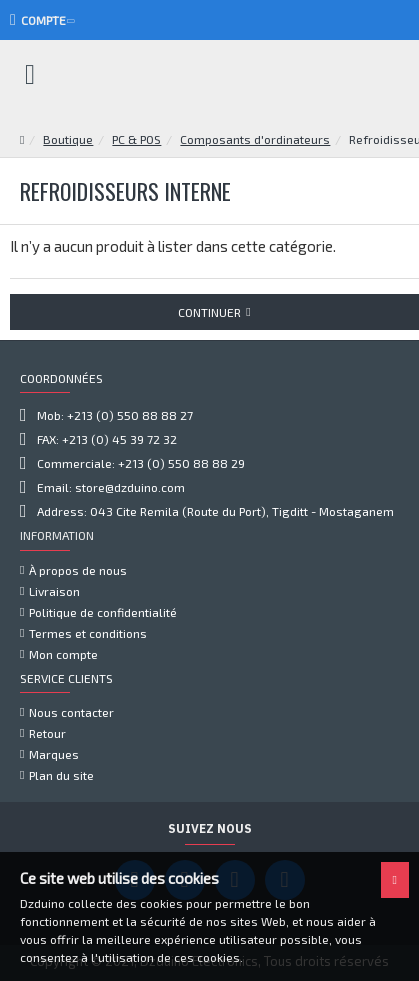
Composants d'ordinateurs (255, 139)
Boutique (68, 139)
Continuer (209, 312)
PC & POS (136, 139)
